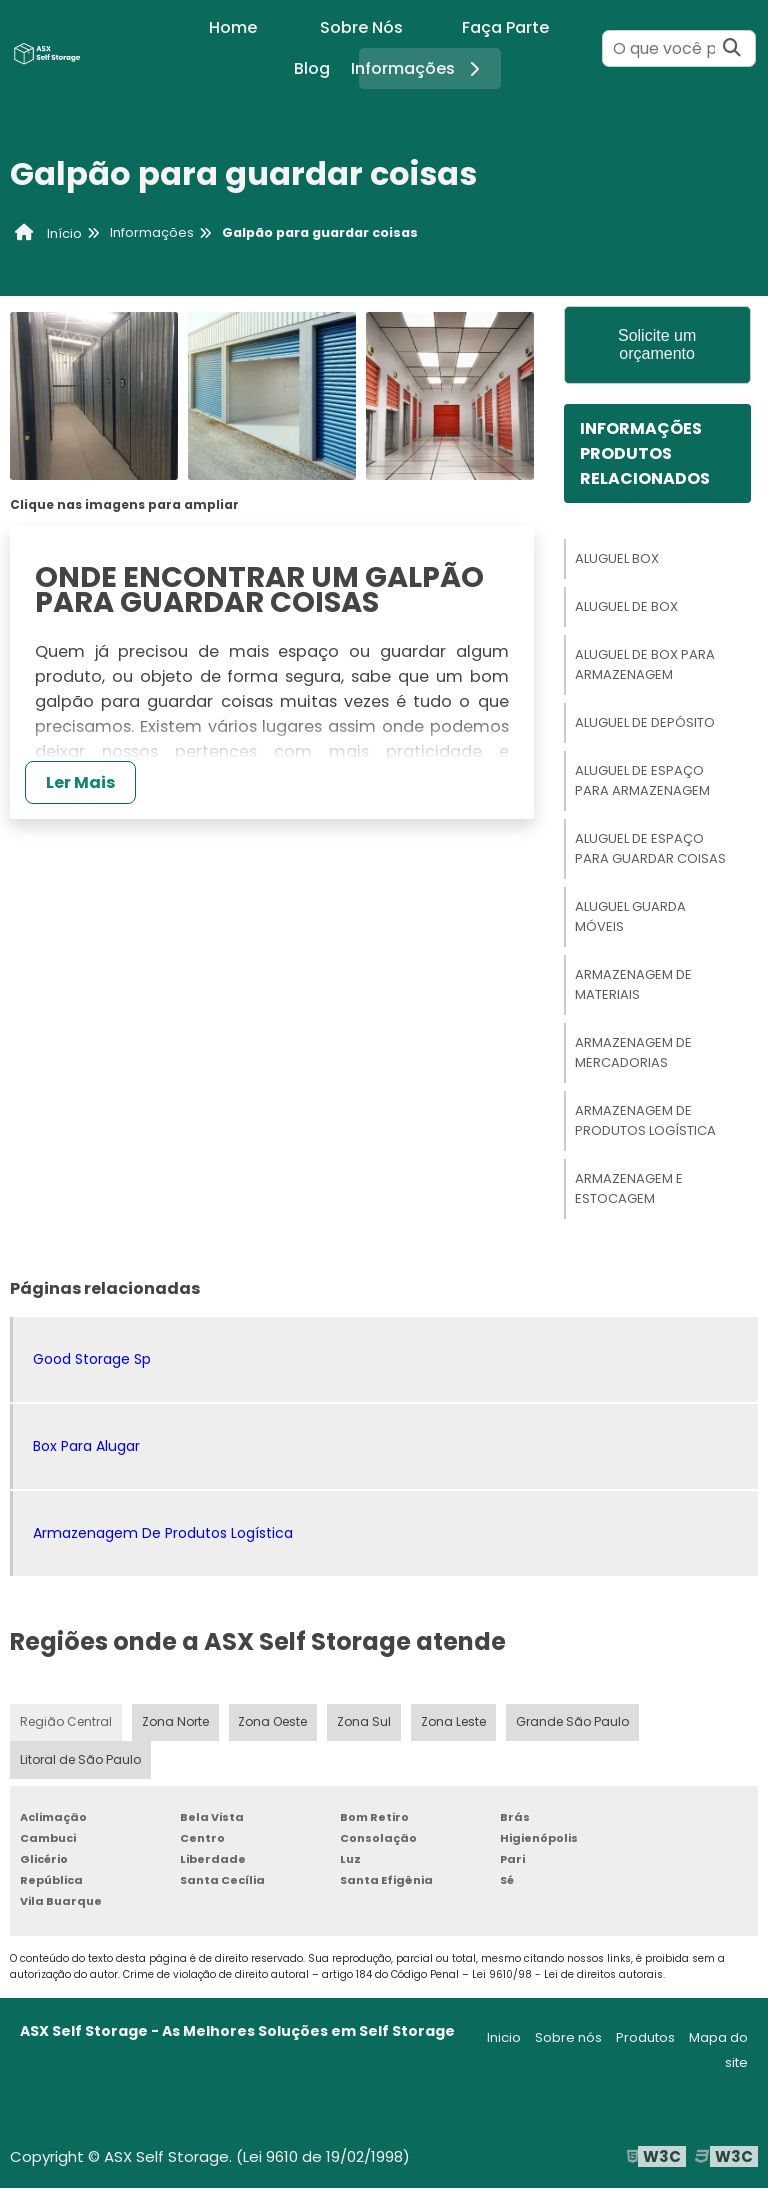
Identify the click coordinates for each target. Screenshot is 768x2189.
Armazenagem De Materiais (633, 984)
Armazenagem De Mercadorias (633, 1052)
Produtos (645, 2038)
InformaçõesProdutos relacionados (645, 453)
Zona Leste (453, 1722)
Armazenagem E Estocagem (629, 1188)
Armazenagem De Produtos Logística (645, 1120)
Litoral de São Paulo (80, 1760)
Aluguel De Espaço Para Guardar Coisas (650, 848)
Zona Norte (175, 1722)
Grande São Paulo (572, 1722)
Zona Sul (364, 1722)
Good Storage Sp (92, 1359)
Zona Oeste (272, 1722)
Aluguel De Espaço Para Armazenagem (642, 780)
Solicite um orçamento (657, 344)
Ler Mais (80, 782)
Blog (312, 68)
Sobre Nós (361, 27)
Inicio (504, 2038)
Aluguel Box (617, 558)
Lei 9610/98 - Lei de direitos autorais (567, 1975)
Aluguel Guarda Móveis (630, 916)
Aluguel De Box (626, 606)
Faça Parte (505, 27)
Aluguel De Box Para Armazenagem (645, 664)
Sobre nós (568, 2038)
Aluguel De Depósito (645, 722)
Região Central (66, 1722)
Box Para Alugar (86, 1446)
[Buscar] (732, 48)
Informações (422, 68)
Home (233, 27)
